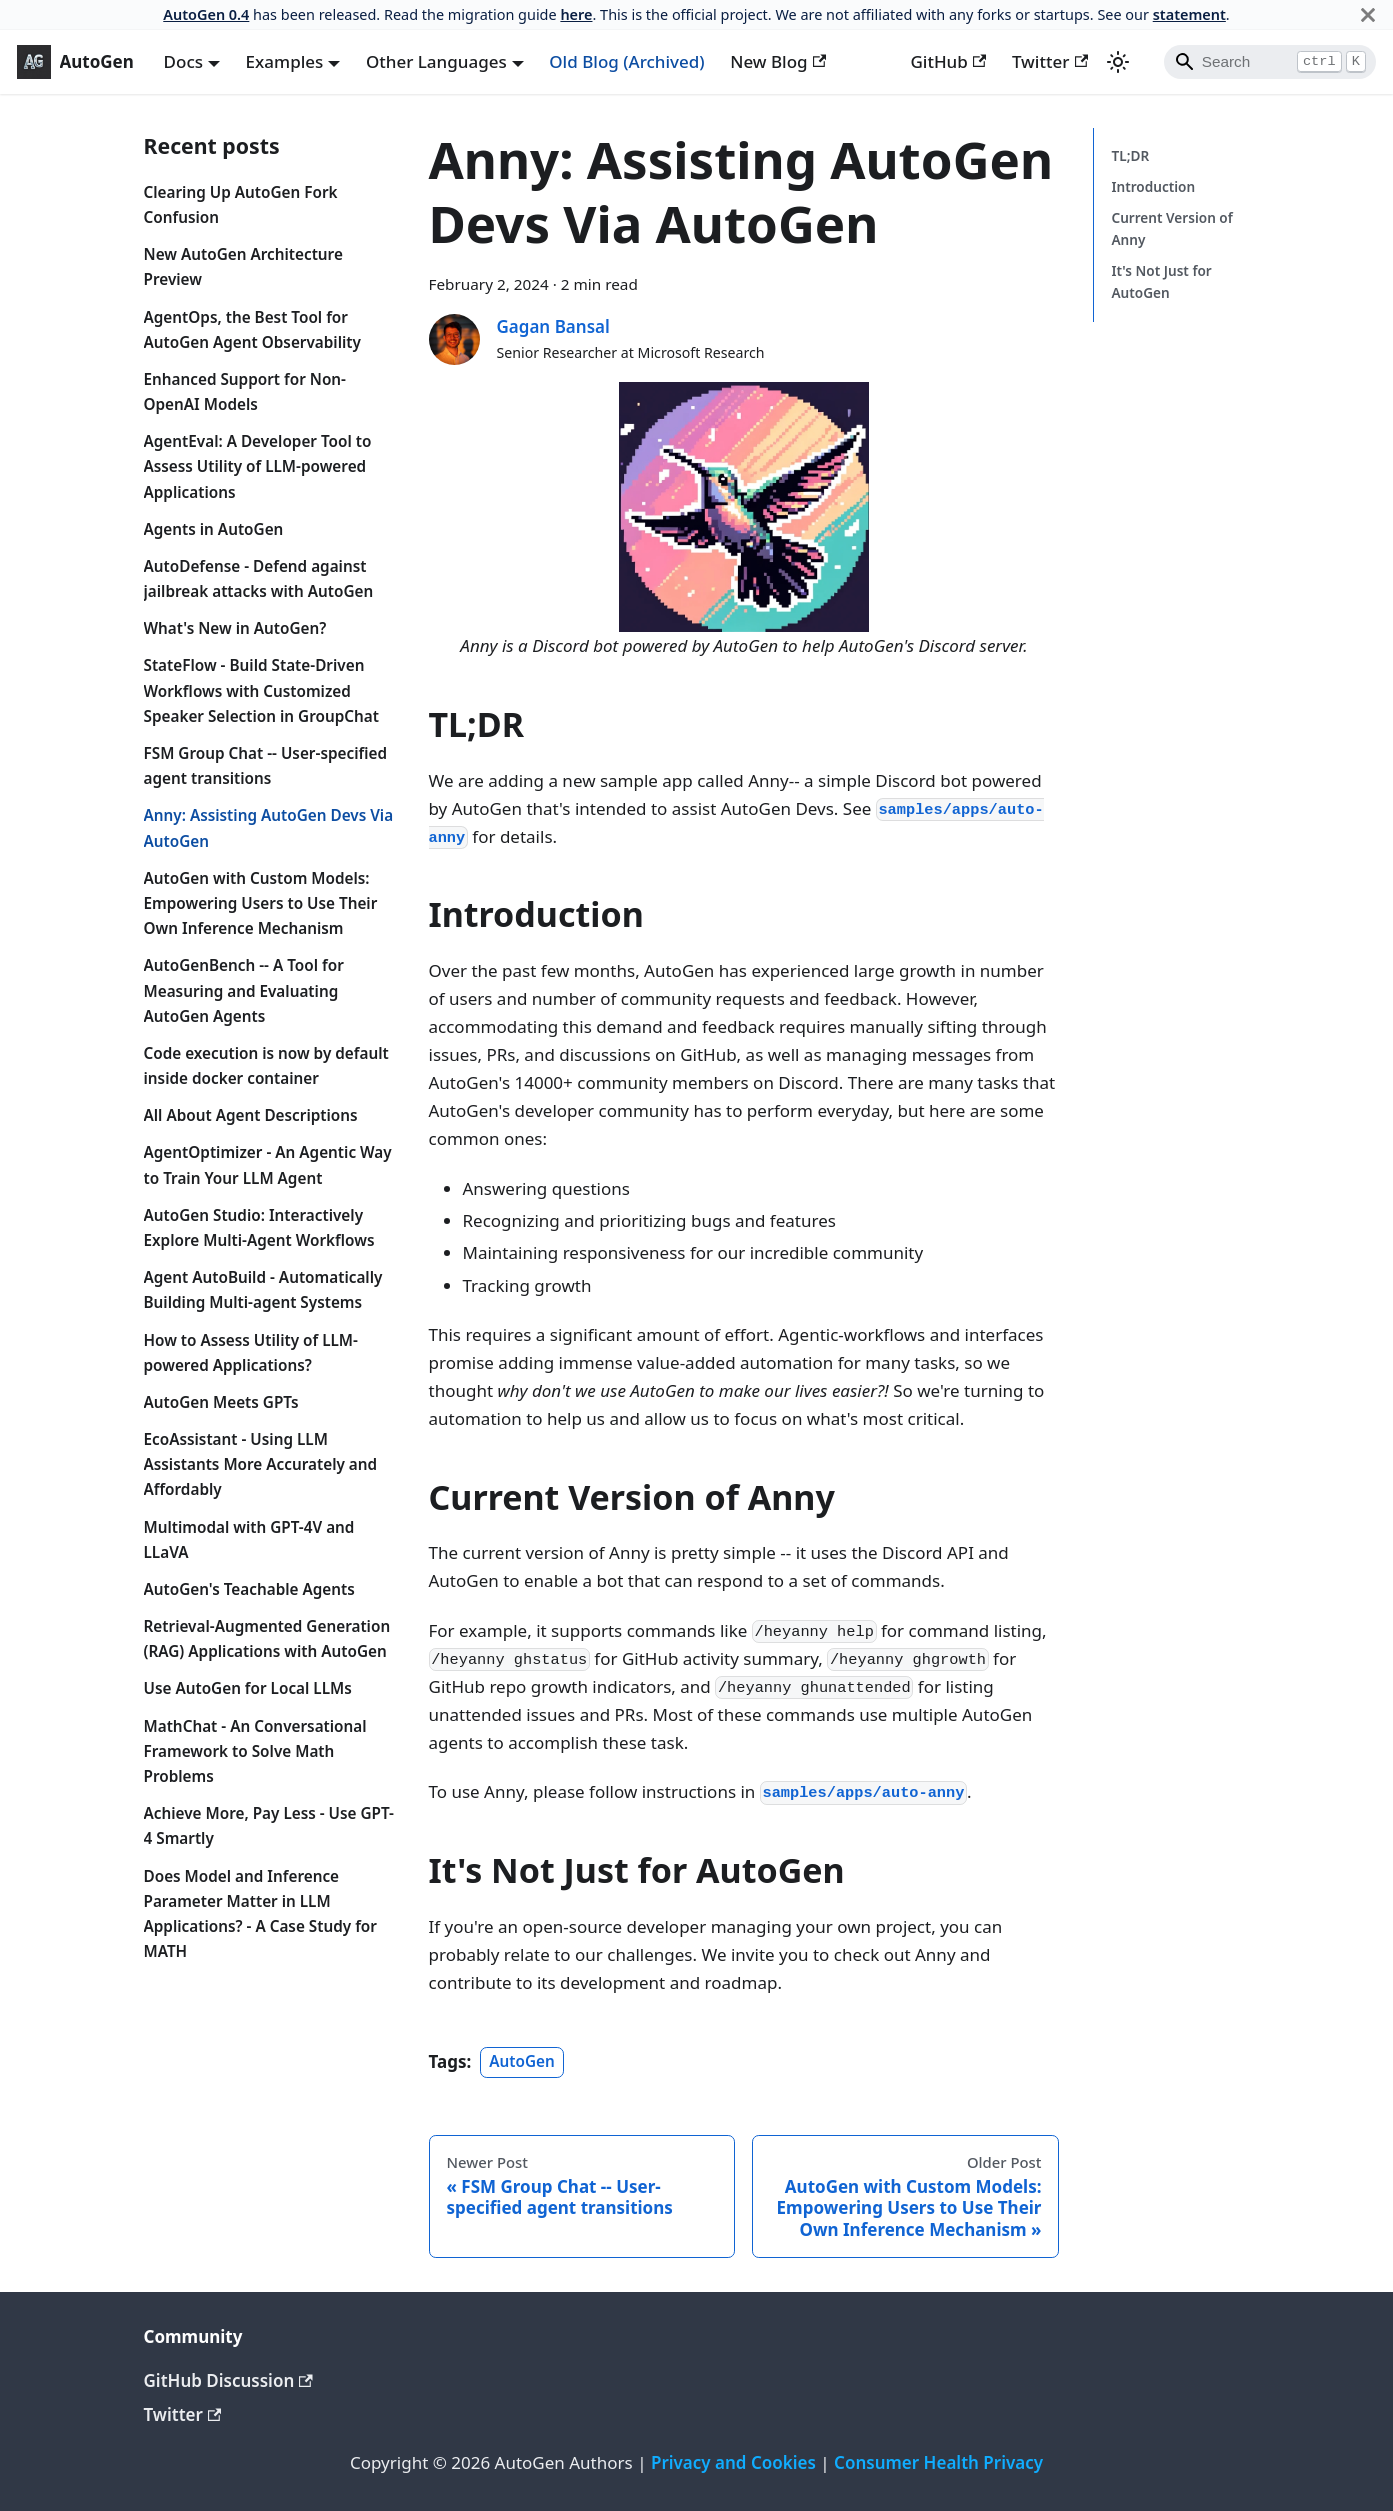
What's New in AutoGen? (235, 628)
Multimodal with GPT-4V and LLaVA (249, 1539)
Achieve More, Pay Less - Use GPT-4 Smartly (269, 1825)
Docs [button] (183, 61)
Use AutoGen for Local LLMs (248, 1688)
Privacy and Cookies (733, 2462)
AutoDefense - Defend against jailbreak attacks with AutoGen (259, 578)
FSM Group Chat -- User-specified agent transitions (266, 765)
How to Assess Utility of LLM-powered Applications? (251, 1352)
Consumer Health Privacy (938, 2462)
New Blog (778, 61)
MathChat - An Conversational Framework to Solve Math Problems (255, 1751)
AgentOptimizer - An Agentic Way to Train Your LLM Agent (268, 1164)
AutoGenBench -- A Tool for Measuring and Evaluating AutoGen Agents (244, 990)
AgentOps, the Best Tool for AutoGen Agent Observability (252, 329)
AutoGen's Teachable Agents (249, 1589)
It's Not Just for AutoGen (1161, 281)
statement (1189, 14)
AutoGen (522, 2062)
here (576, 14)
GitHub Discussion (228, 2380)
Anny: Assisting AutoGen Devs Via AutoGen (269, 827)
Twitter (1050, 61)
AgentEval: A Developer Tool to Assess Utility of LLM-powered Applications (258, 466)
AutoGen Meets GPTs (221, 1402)
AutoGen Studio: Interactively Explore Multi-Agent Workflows (259, 1227)
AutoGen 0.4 (206, 14)
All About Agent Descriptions (251, 1115)
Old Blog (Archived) (626, 61)
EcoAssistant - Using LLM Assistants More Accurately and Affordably (261, 1464)
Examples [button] (285, 61)
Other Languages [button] (436, 61)
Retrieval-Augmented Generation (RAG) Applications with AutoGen (267, 1638)
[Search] (1270, 62)
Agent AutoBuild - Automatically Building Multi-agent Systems (263, 1289)
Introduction (1153, 186)
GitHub (948, 61)
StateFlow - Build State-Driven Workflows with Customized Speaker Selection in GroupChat (261, 690)
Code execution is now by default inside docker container (266, 1065)
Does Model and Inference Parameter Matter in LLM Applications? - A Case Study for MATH (260, 1914)
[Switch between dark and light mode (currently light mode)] (1118, 62)
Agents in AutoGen (214, 529)
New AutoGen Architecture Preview (243, 266)
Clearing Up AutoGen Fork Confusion (241, 204)
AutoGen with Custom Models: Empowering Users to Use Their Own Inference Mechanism (261, 903)
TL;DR (1130, 155)
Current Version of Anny (1171, 228)
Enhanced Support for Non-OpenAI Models (245, 391)
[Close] (1368, 14)
